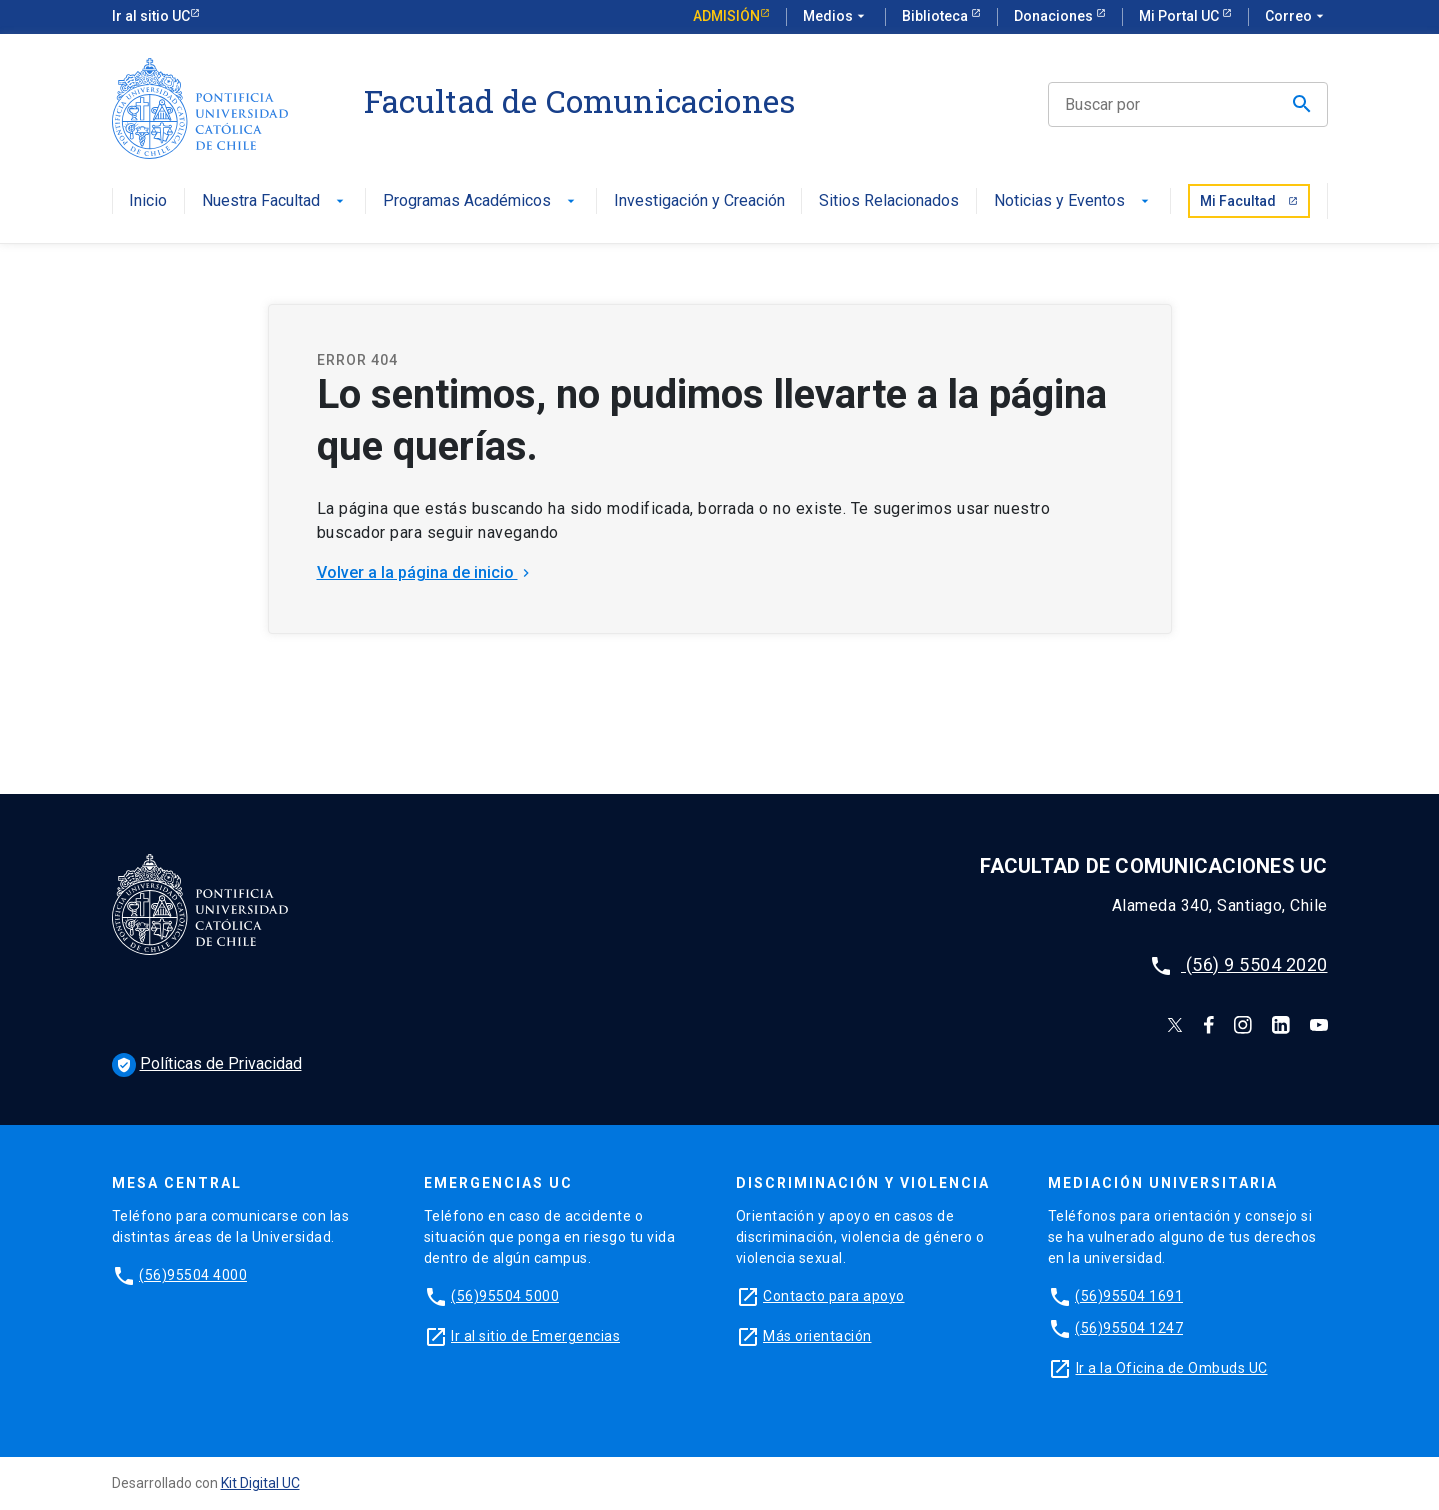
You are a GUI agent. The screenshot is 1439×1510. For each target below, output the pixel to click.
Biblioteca (936, 16)
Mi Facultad (1249, 201)
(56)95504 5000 (505, 1296)
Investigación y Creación (699, 201)
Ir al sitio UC (151, 16)
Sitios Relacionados (889, 201)
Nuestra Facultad (275, 201)
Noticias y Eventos (1073, 201)
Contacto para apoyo (834, 1296)
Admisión (726, 16)
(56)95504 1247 (1129, 1328)
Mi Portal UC (1180, 16)
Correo (1296, 17)
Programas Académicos (481, 201)
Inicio (148, 201)
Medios (836, 17)
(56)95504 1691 (1129, 1296)
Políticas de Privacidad (207, 1063)
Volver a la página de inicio (425, 572)
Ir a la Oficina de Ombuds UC (1172, 1368)
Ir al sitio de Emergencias (535, 1336)
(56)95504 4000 (193, 1275)
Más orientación (817, 1336)
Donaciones (1055, 16)
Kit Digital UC (260, 1483)
